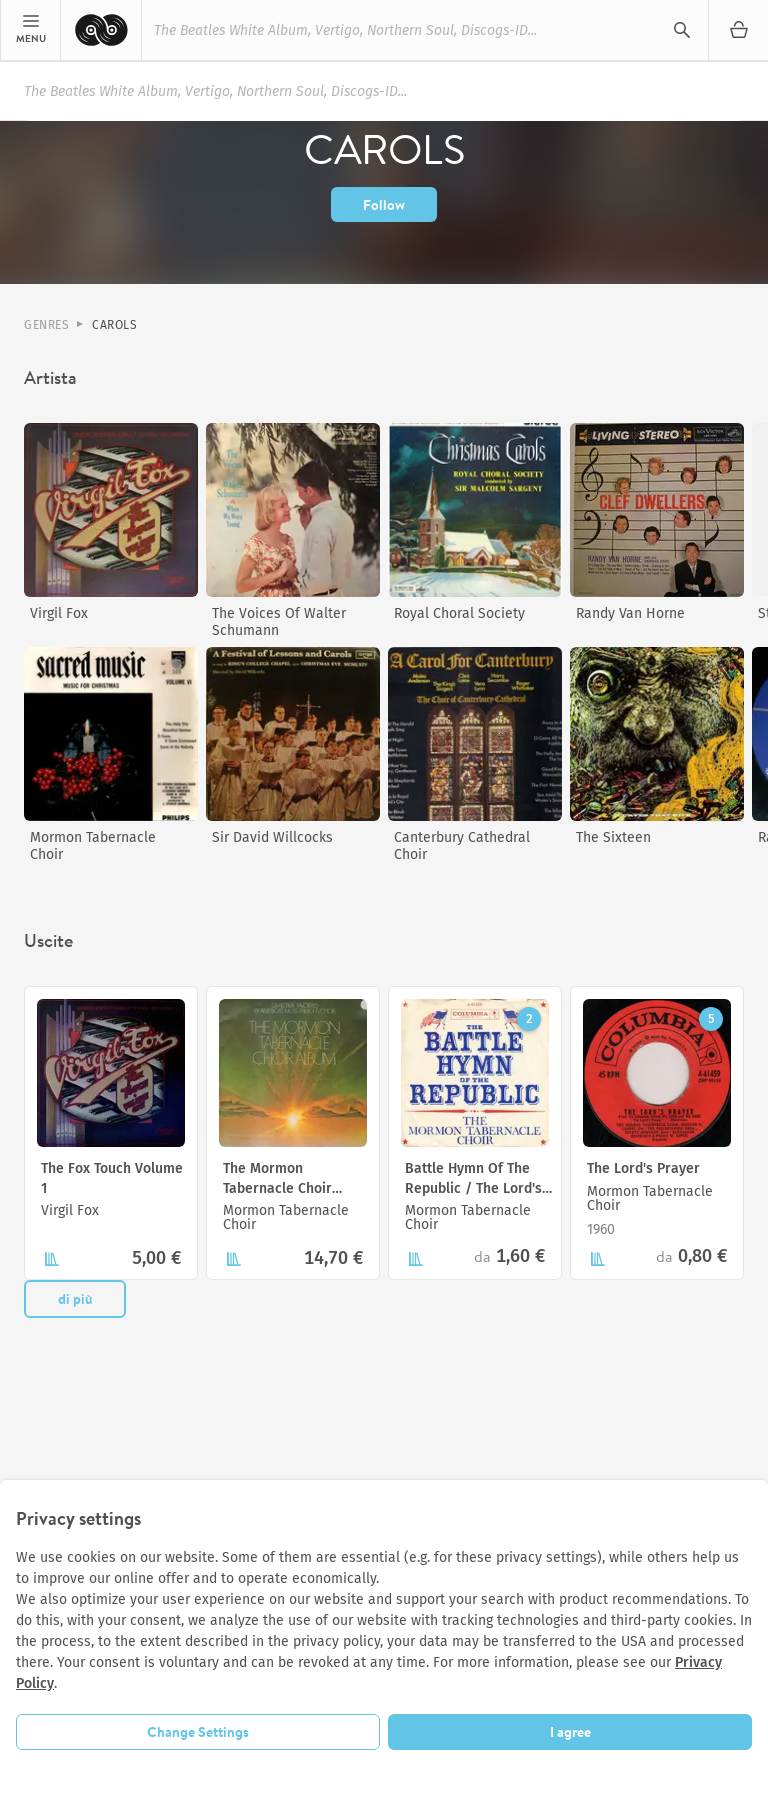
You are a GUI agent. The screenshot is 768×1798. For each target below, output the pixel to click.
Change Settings (198, 1732)
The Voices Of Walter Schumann (279, 622)
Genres (46, 325)
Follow (384, 205)
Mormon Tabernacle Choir (93, 846)
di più (75, 1299)
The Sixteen (613, 837)
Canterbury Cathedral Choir (462, 846)
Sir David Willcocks (272, 837)
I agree (570, 1732)
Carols (114, 325)
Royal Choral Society (459, 613)
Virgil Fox (59, 613)
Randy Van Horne (630, 613)
